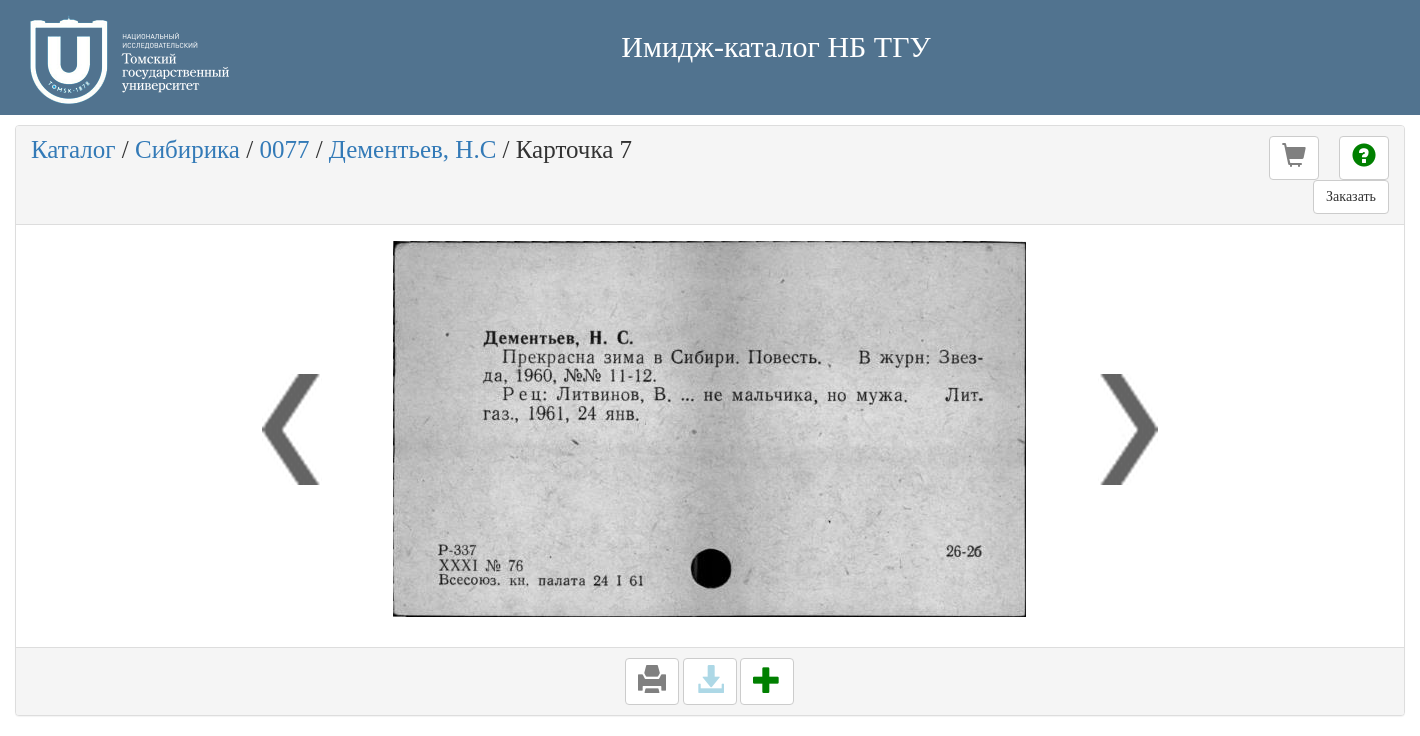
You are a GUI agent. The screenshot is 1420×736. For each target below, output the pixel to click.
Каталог (73, 149)
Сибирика (187, 149)
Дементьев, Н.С (412, 149)
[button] (1294, 158)
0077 (284, 149)
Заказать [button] (1351, 196)
